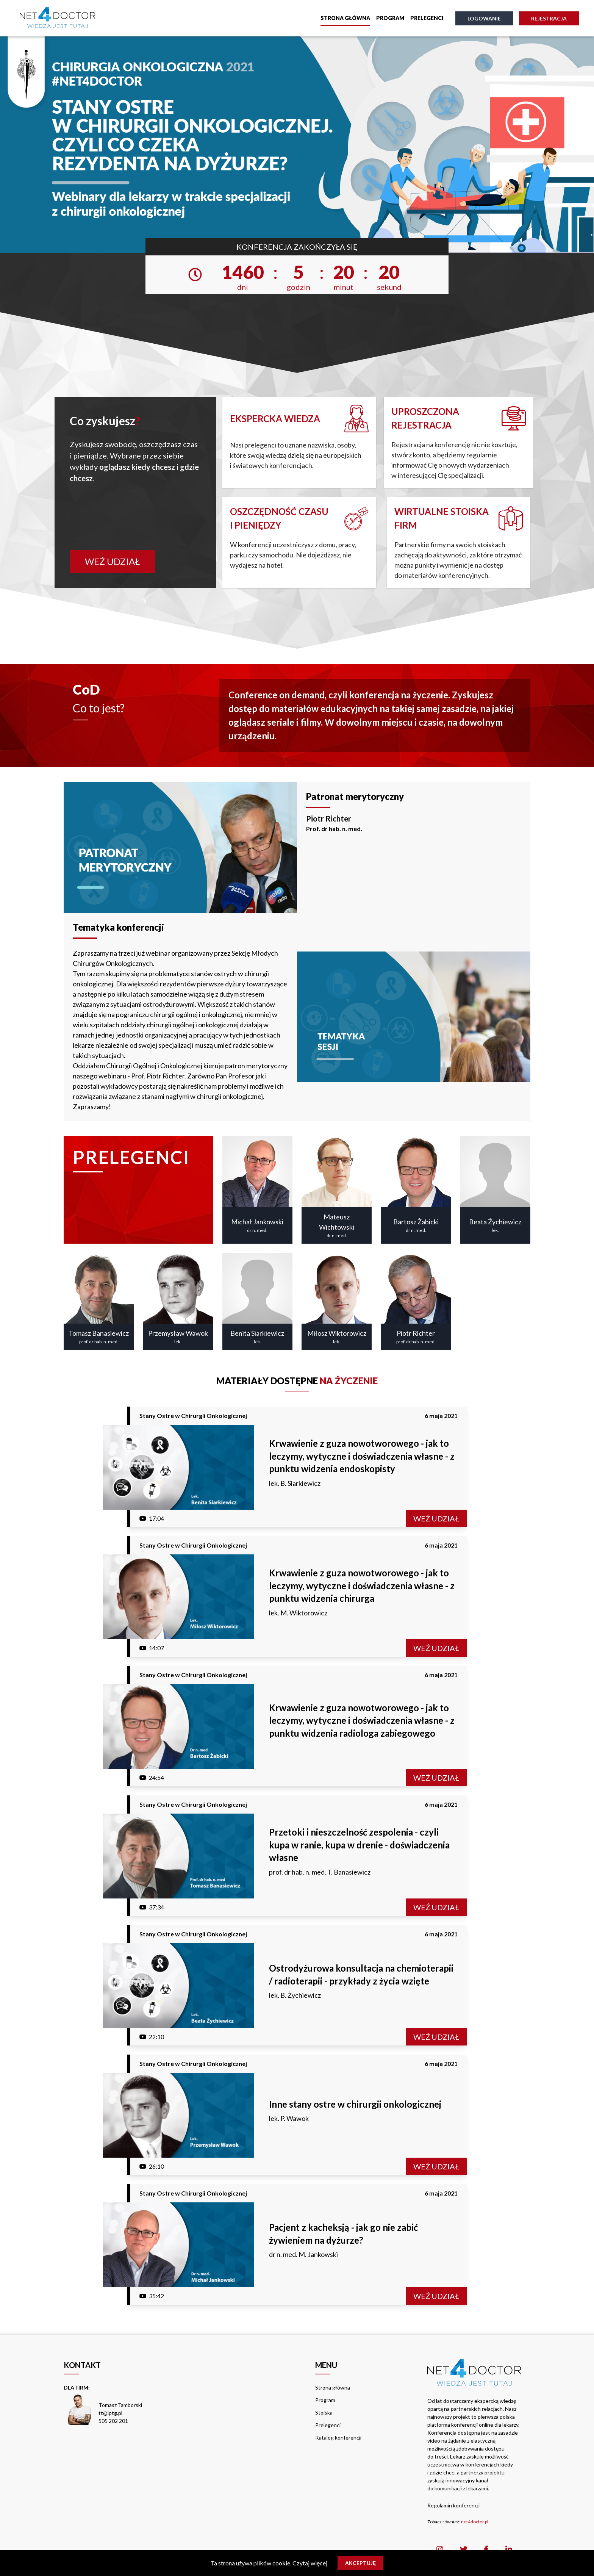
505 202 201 (113, 2421)
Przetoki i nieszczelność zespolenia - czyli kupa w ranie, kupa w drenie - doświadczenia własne (359, 1844)
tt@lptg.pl (110, 2413)
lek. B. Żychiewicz (295, 1995)
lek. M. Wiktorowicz (298, 1613)
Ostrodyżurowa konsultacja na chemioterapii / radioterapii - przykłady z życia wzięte (361, 1974)
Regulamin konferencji (453, 2505)
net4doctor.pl (474, 2521)
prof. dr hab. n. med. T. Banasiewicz (319, 1872)
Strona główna (345, 18)
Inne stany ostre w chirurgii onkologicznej (355, 2104)
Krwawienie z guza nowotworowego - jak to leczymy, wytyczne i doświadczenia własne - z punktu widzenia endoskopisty (362, 1456)
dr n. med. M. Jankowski (303, 2254)
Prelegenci (426, 18)
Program (390, 18)
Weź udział (112, 561)
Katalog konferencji (338, 2437)
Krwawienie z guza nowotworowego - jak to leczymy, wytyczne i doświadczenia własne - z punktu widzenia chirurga (362, 1585)
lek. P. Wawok (289, 2118)
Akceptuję (360, 2563)
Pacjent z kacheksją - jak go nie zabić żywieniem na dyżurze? (343, 2234)
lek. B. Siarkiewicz (294, 1483)
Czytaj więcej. (310, 2563)
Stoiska (324, 2412)
